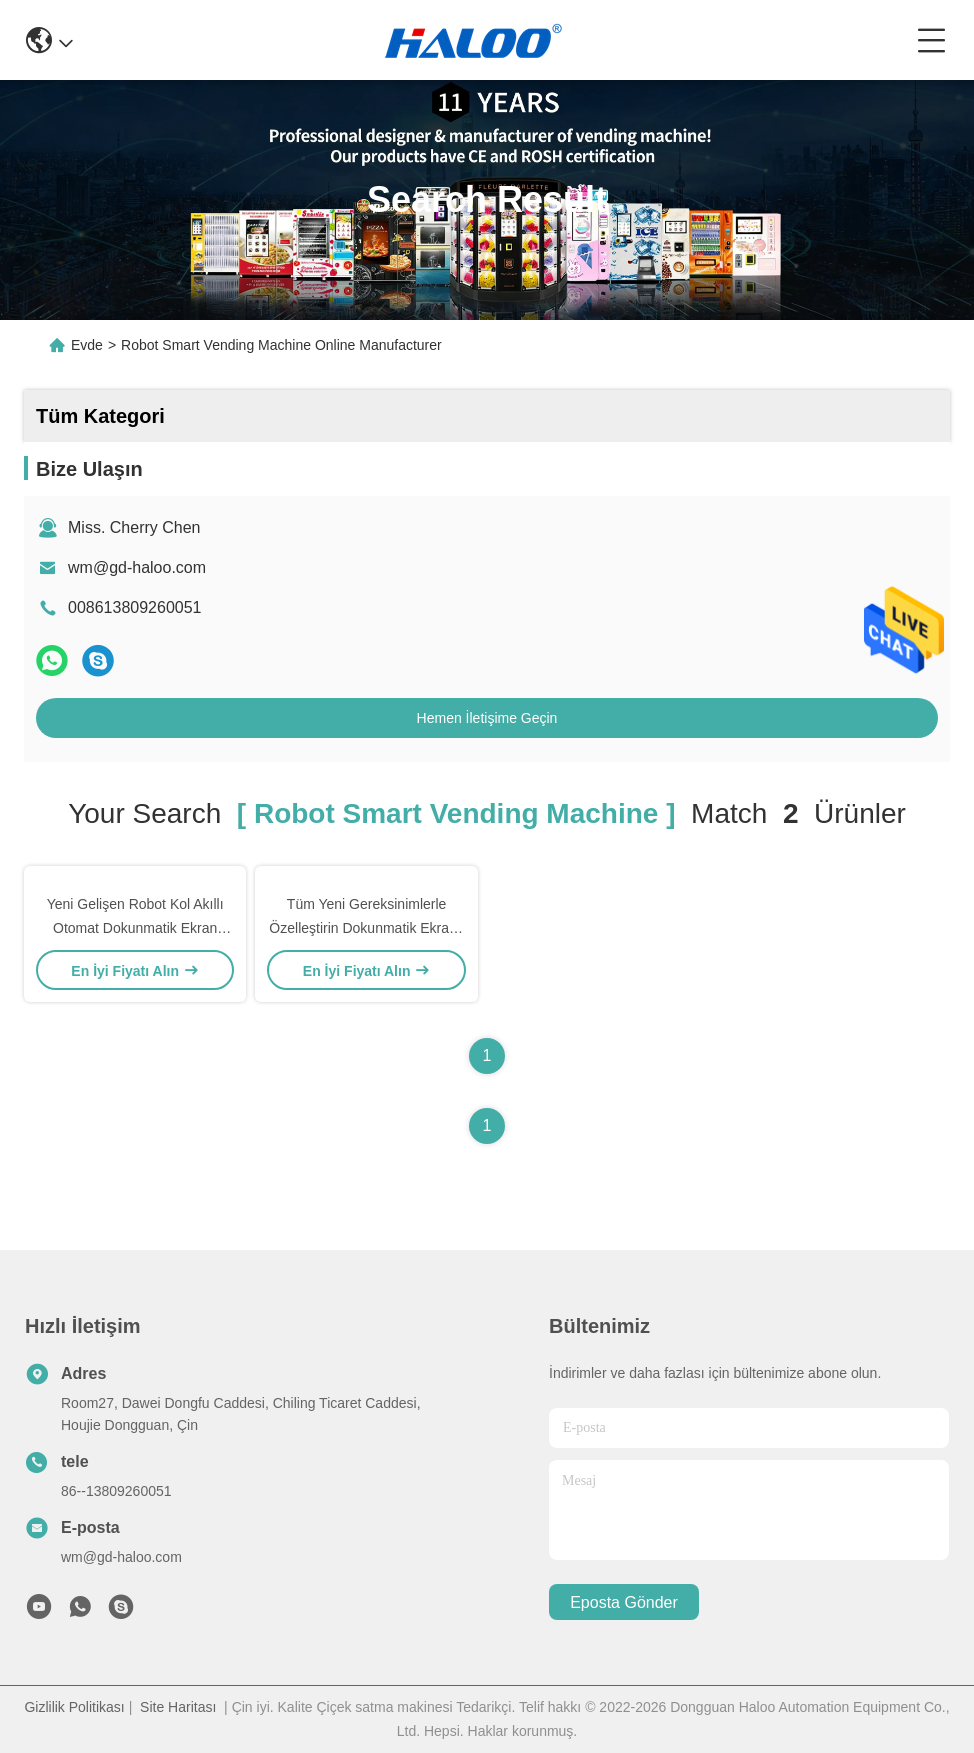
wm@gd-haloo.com (137, 567)
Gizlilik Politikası (74, 1707)
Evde (87, 345)
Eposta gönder (624, 1602)
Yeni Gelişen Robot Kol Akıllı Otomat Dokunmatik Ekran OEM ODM (135, 928)
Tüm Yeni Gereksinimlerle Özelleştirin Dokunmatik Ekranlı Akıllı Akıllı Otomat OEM (366, 928)
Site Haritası (178, 1707)
